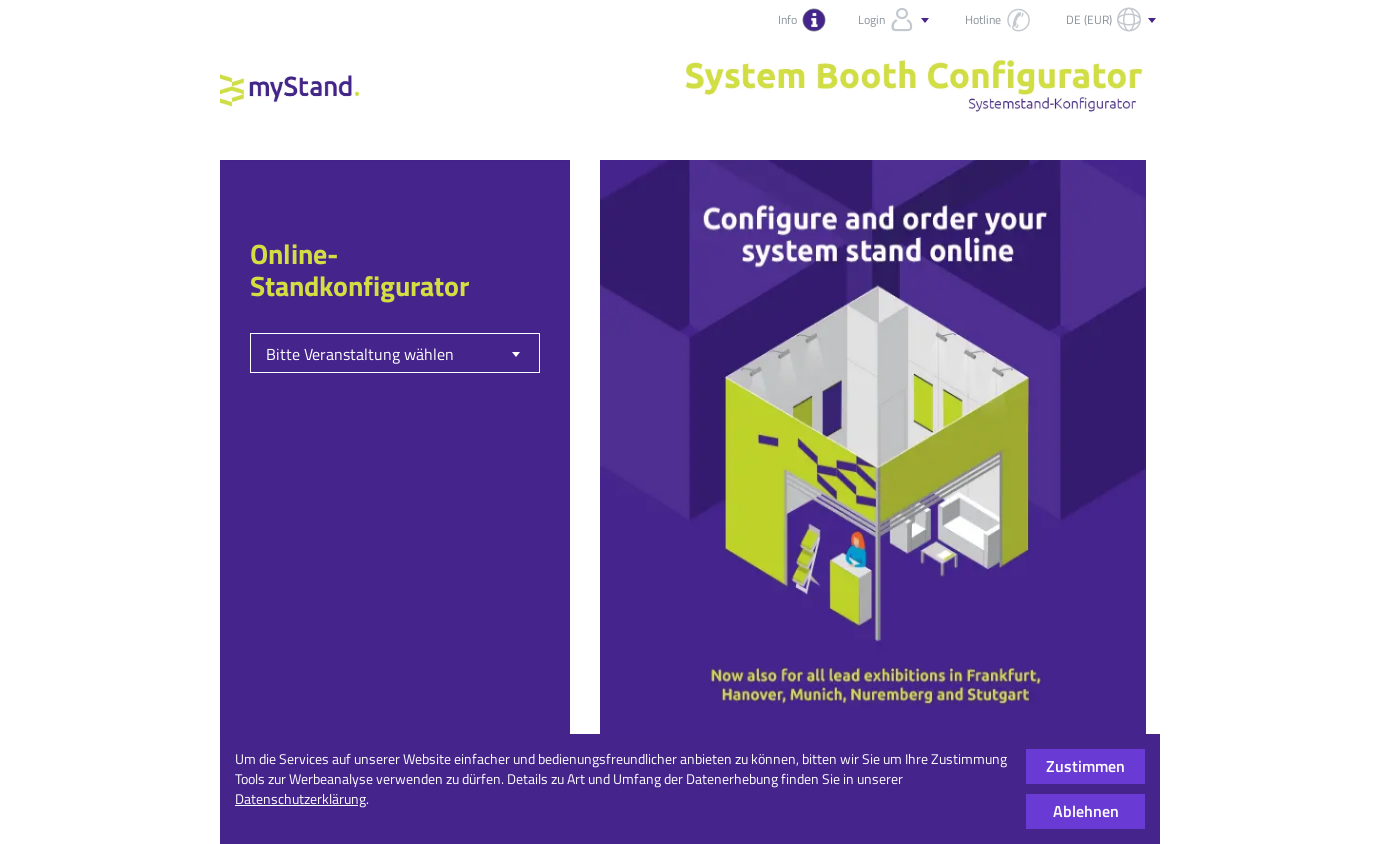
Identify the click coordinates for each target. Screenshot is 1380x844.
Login (895, 20)
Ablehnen (1086, 811)
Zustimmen (1085, 766)
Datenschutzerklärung (300, 798)
